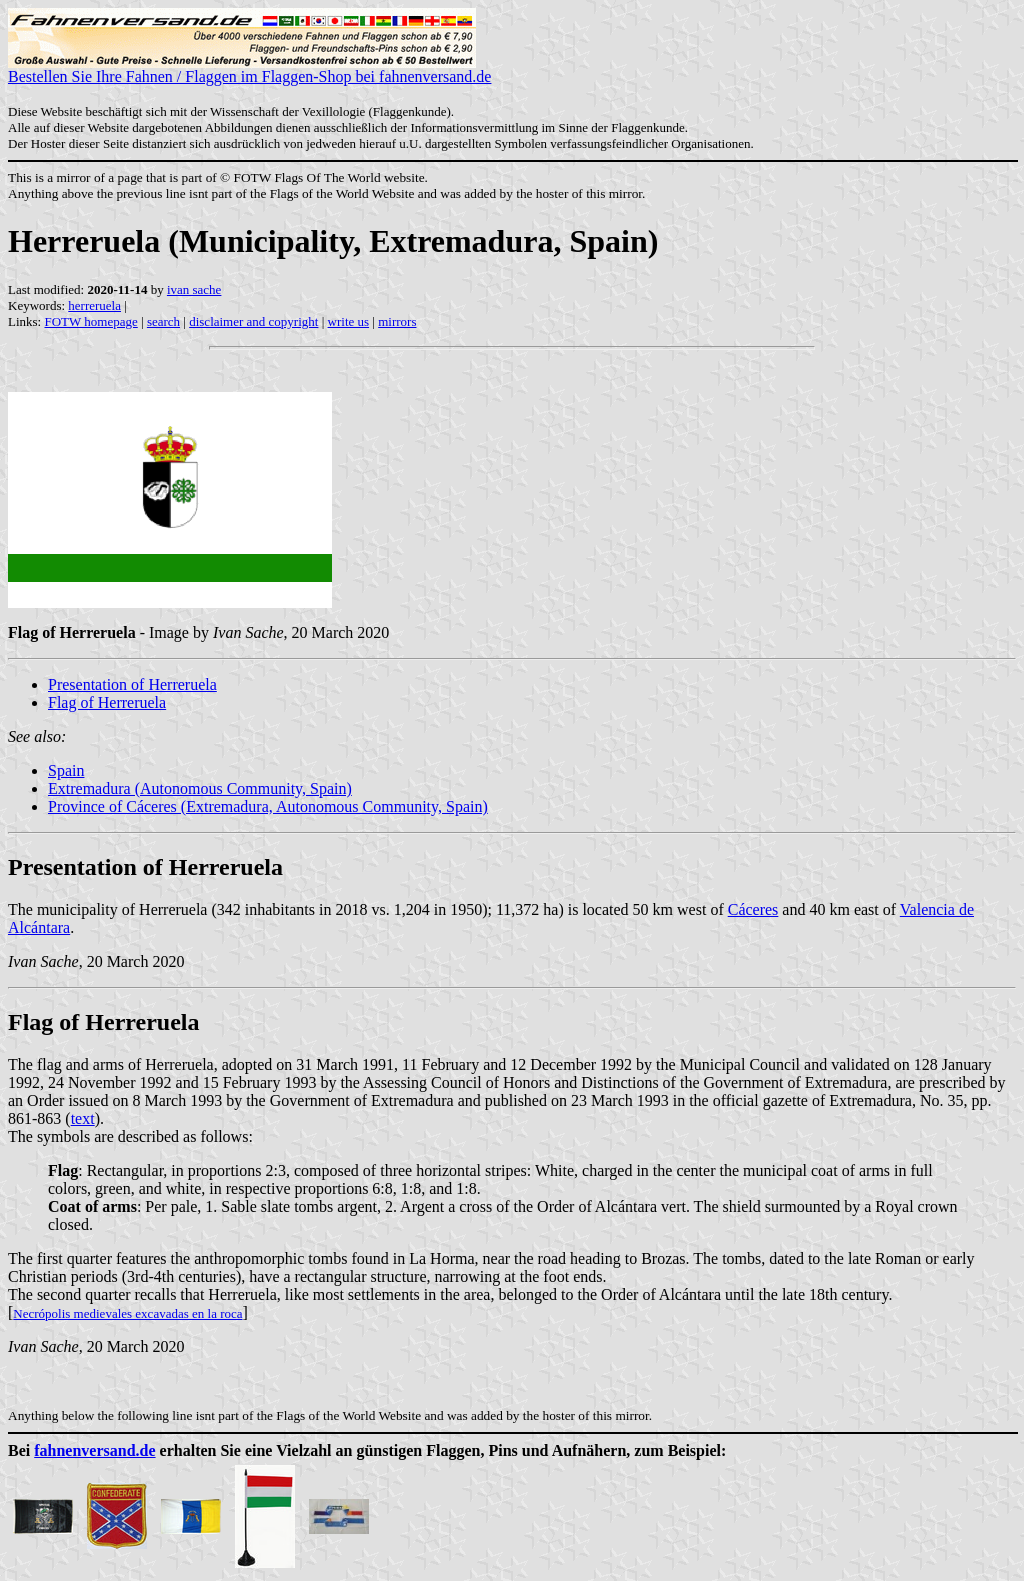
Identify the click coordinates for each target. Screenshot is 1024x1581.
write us (349, 321)
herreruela (94, 305)
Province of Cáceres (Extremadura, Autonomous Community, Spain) (268, 806)
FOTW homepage (90, 321)
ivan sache (194, 289)
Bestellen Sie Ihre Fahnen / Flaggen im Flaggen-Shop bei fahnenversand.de (249, 69)
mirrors (397, 321)
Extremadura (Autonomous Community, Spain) (200, 788)
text (83, 1118)
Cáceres (753, 909)
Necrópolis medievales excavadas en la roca (127, 1313)
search (163, 321)
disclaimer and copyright (253, 321)
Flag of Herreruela (107, 702)
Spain (66, 770)
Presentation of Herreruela (132, 684)
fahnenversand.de (94, 1450)
